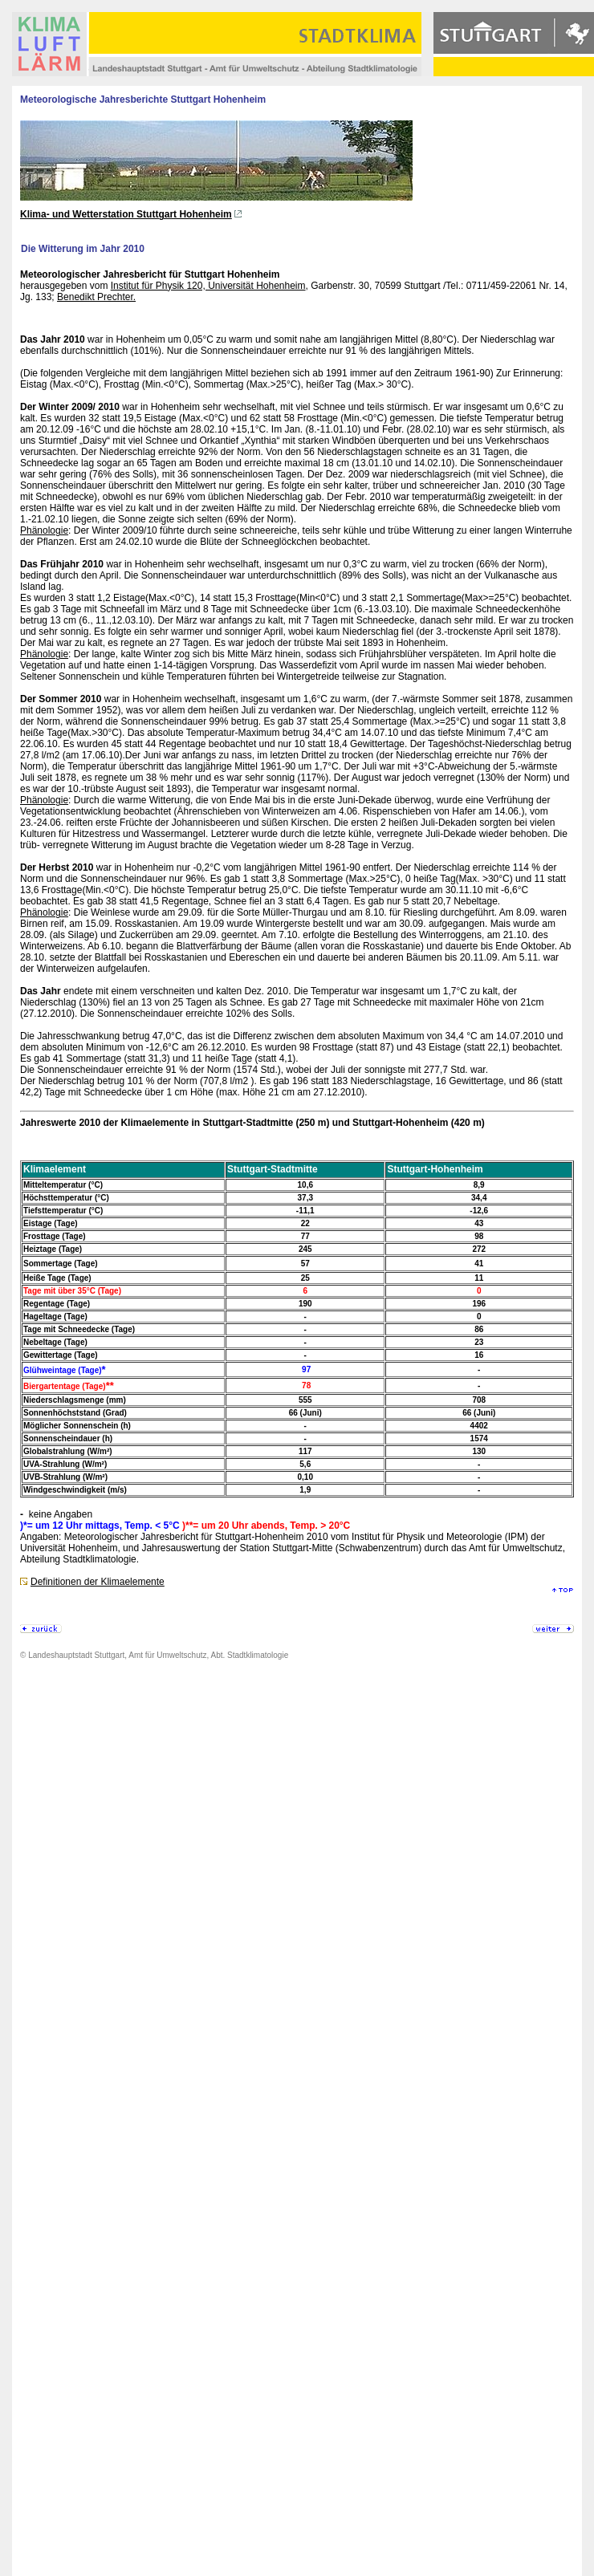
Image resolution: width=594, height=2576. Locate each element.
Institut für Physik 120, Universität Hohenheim (208, 285)
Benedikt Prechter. (96, 297)
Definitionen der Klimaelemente (98, 1581)
